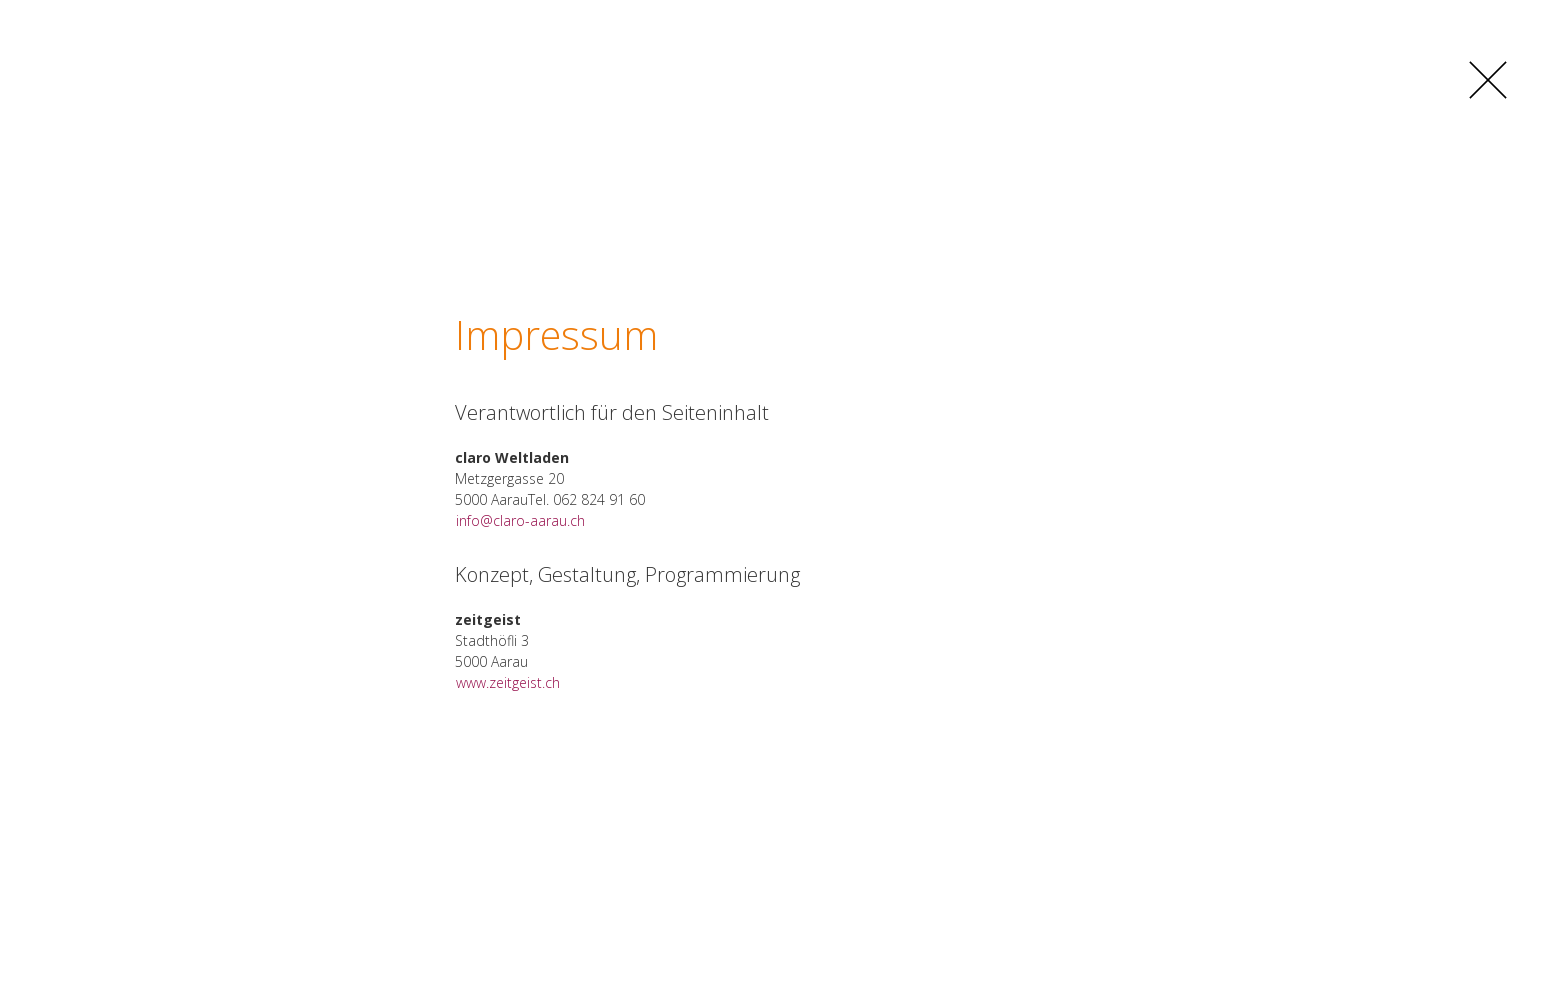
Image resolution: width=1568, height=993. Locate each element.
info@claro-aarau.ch (520, 520)
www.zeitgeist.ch (508, 682)
